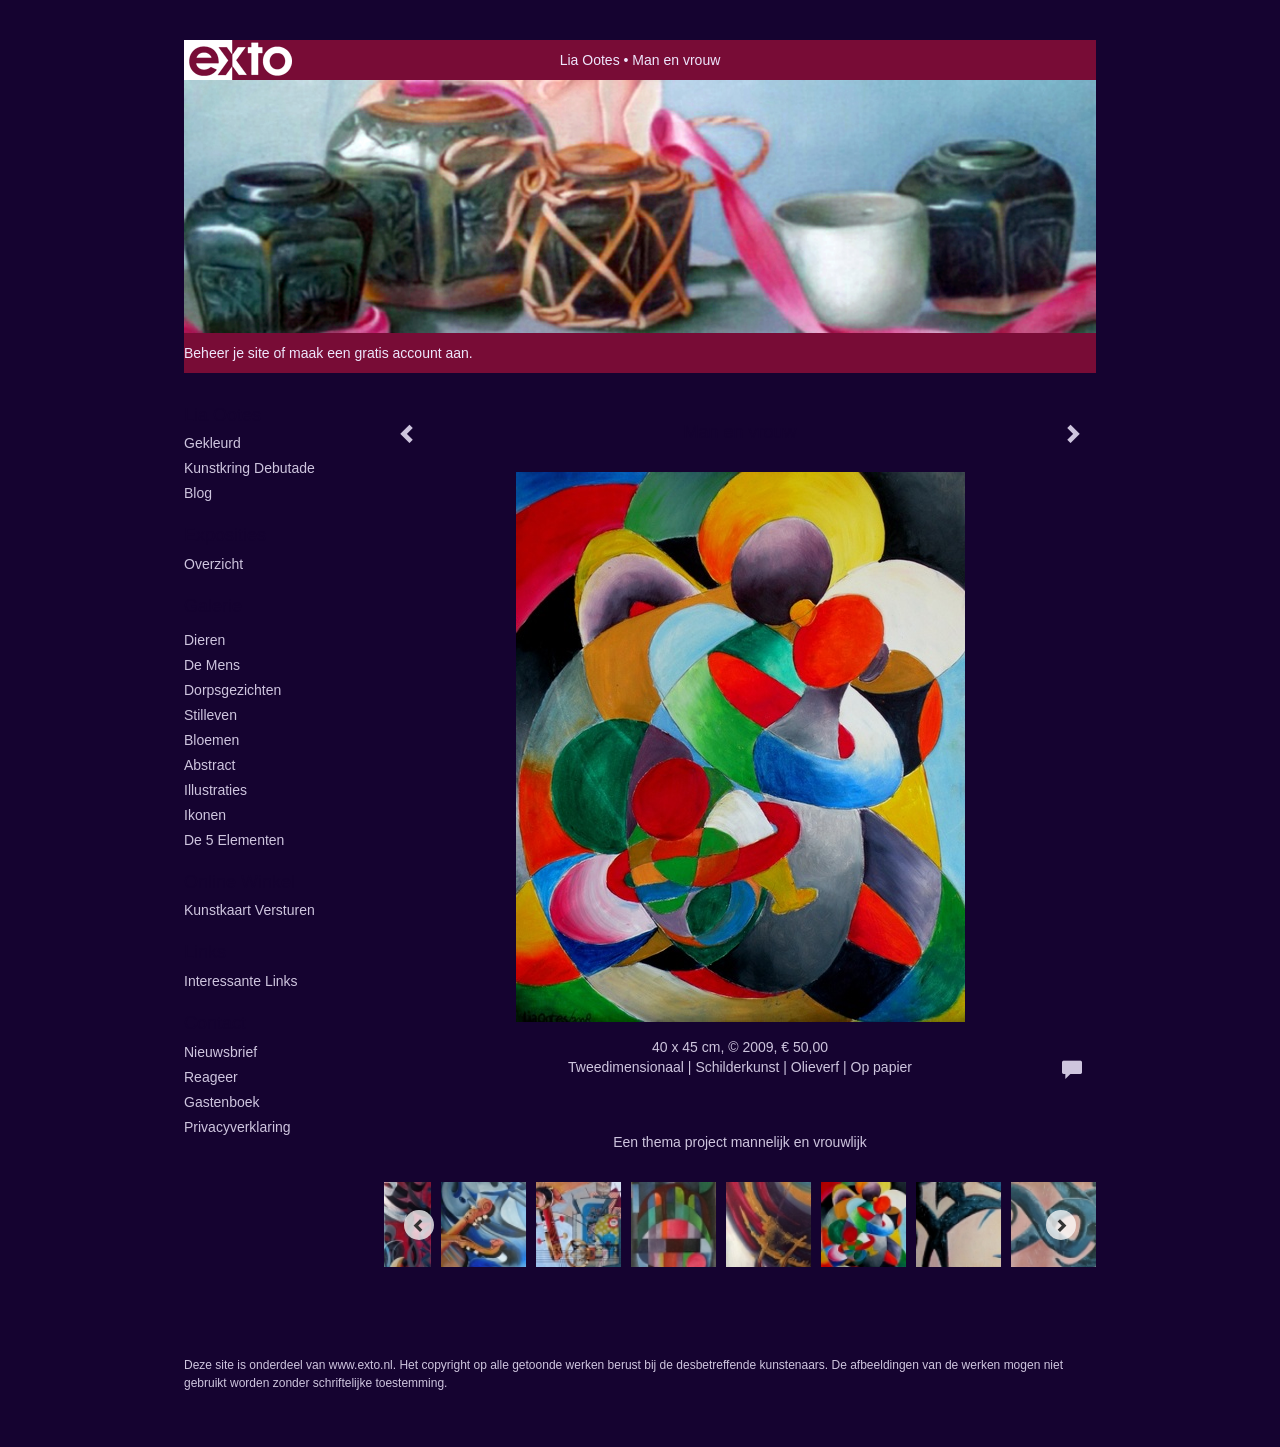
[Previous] (419, 1225)
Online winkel (239, 882)
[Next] (1061, 1225)
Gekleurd (212, 443)
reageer (211, 1077)
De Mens (212, 665)
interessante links (241, 981)
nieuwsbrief (220, 1052)
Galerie (213, 606)
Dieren (204, 640)
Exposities (225, 535)
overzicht (213, 564)
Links (205, 952)
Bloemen (211, 740)
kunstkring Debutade (249, 468)
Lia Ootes (590, 60)
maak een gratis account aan (379, 353)
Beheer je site (227, 353)
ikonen (205, 815)
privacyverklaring (237, 1127)
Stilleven (210, 715)
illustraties (215, 790)
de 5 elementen (234, 840)
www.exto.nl (361, 1365)
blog (198, 493)
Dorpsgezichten (232, 690)
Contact (215, 1023)
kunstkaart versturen (249, 910)
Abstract (209, 765)
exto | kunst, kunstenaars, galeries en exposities (240, 60)
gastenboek (222, 1102)
